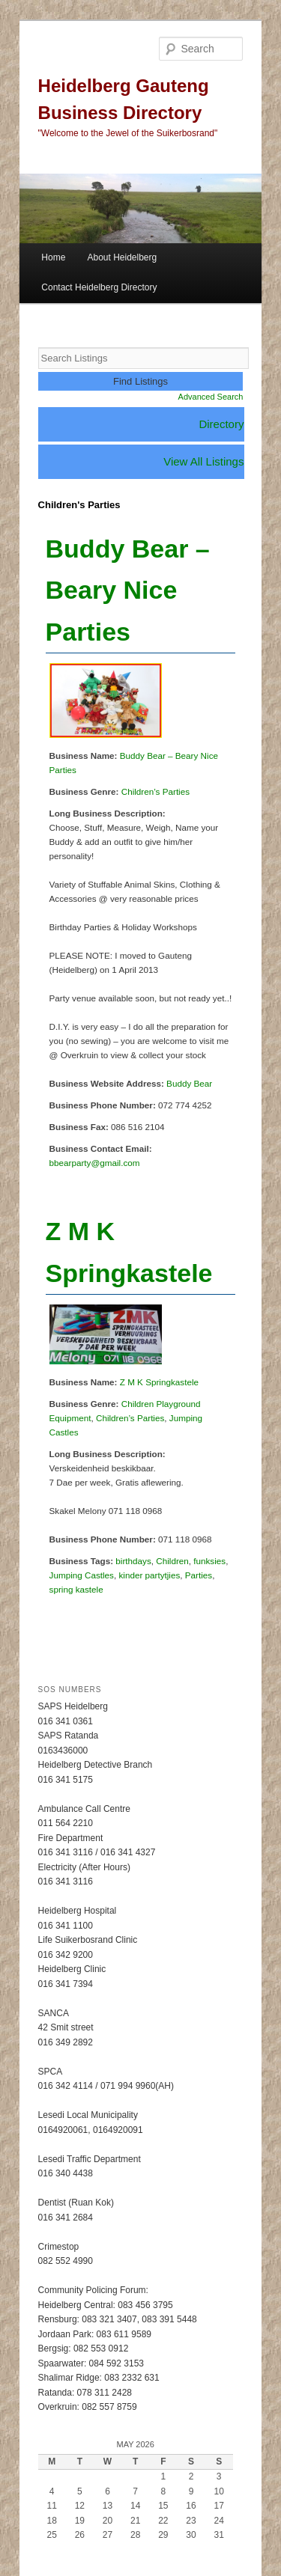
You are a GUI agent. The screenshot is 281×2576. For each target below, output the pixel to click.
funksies (209, 1561)
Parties (198, 1575)
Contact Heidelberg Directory (99, 287)
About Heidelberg (122, 257)
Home (53, 257)
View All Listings (203, 461)
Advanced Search (211, 396)
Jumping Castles (81, 1575)
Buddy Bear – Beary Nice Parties (128, 590)
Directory (221, 424)
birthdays (133, 1561)
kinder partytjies (149, 1575)
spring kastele (76, 1589)
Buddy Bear (189, 1083)
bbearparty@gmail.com (94, 1163)
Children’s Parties (155, 791)
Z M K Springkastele (159, 1382)
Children (172, 1561)
